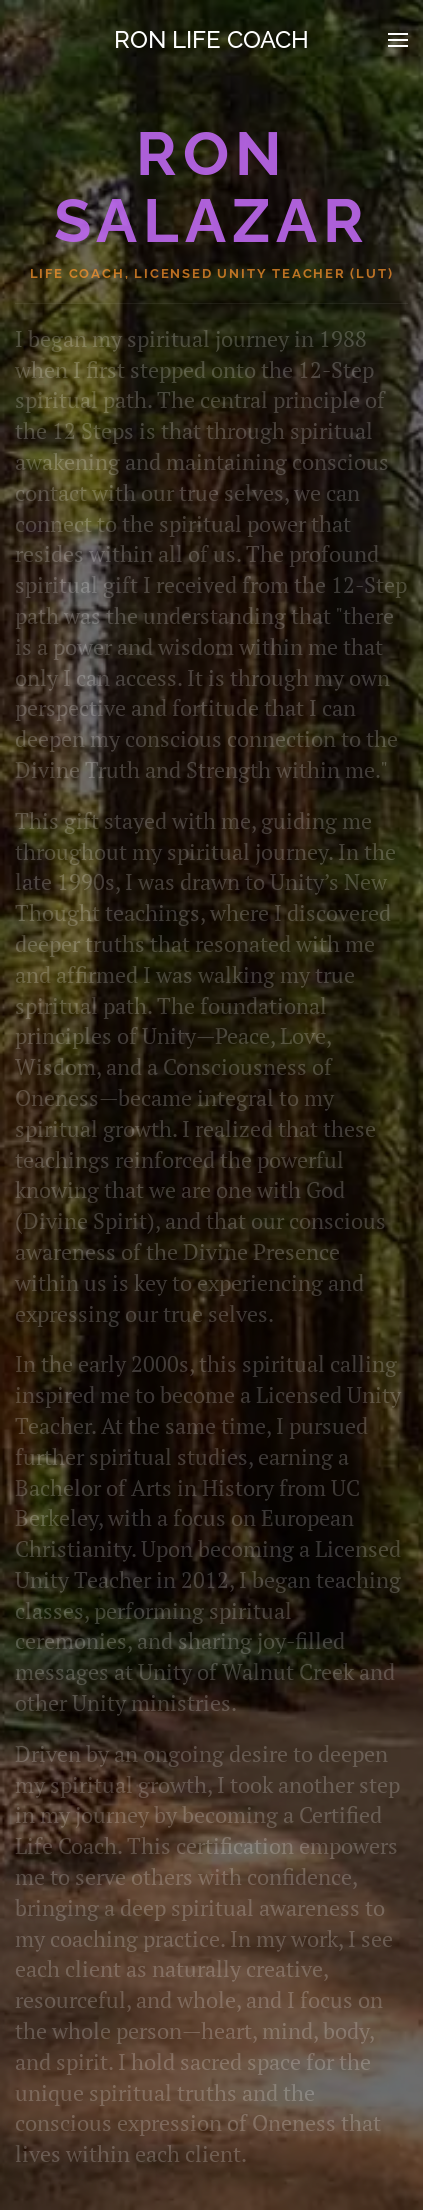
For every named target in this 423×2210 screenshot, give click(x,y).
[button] (398, 40)
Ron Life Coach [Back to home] (211, 39)
